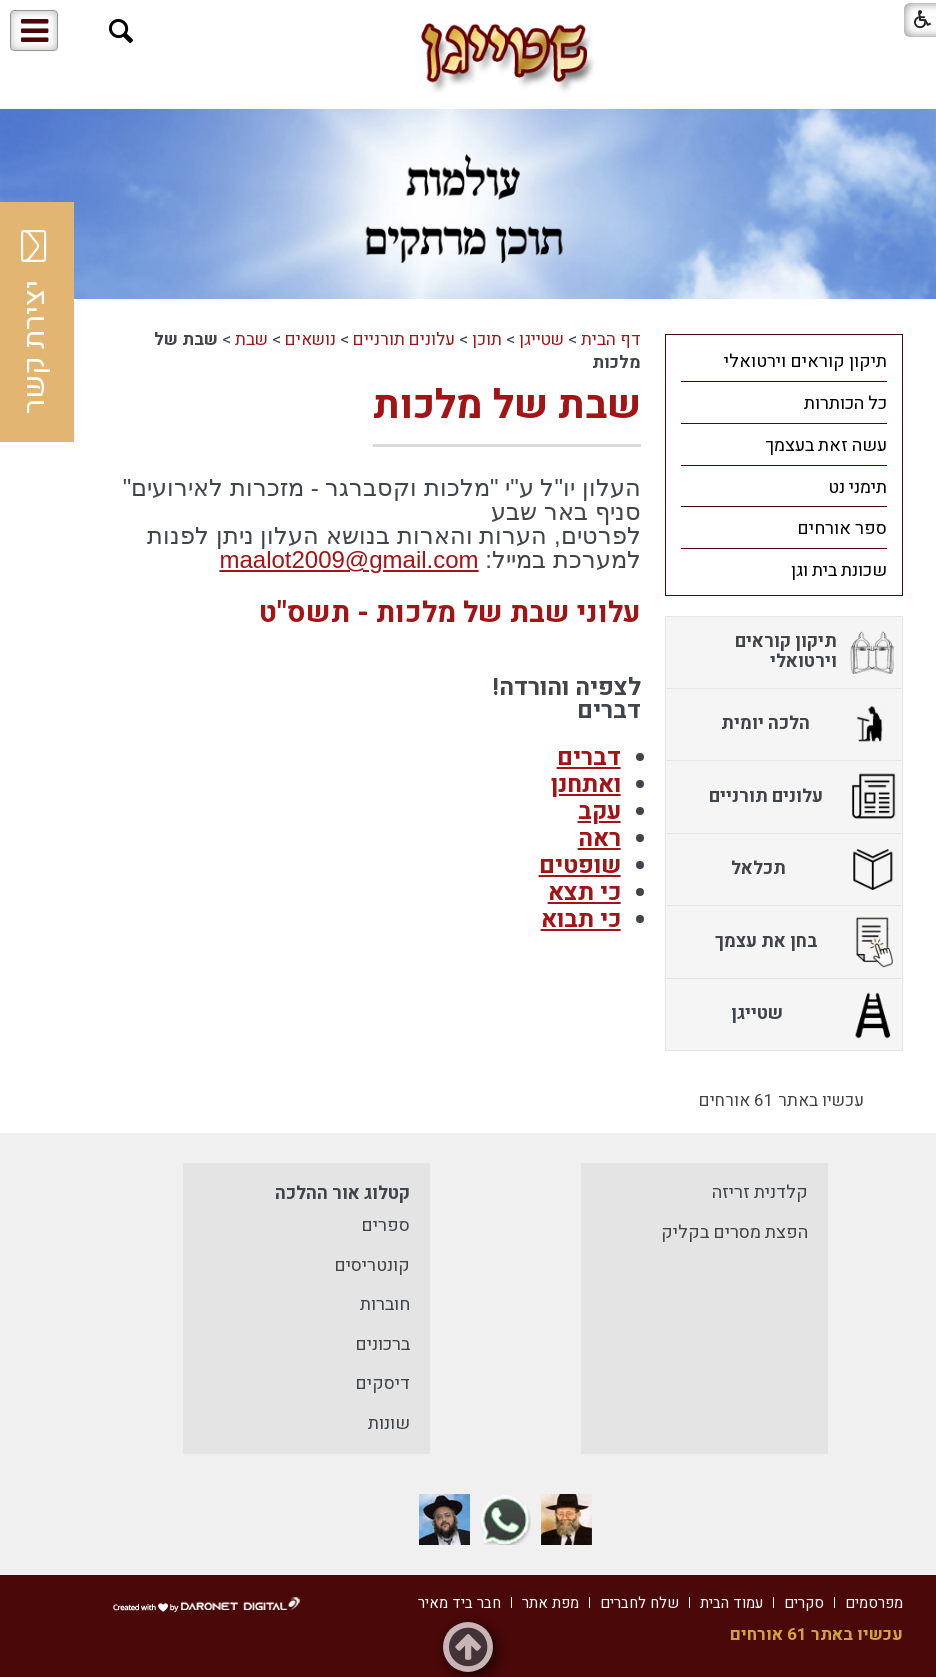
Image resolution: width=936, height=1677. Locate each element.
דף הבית (611, 339)
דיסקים (382, 1383)
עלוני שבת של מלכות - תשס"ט (450, 613)
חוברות (385, 1304)
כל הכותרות (845, 403)
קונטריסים (372, 1265)
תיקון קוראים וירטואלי (805, 361)
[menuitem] (784, 361)
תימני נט (857, 487)
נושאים (310, 339)
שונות (389, 1423)
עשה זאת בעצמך (826, 445)
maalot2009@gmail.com (348, 559)
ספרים (385, 1225)
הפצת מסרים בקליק (734, 1232)
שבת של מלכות (507, 405)
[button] (121, 31)
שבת (251, 339)
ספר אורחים (842, 528)
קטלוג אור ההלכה (342, 1193)
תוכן (487, 339)
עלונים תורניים (404, 339)
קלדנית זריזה (760, 1192)
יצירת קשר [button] (35, 322)
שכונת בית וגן (839, 570)
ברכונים (382, 1344)
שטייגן (541, 339)
